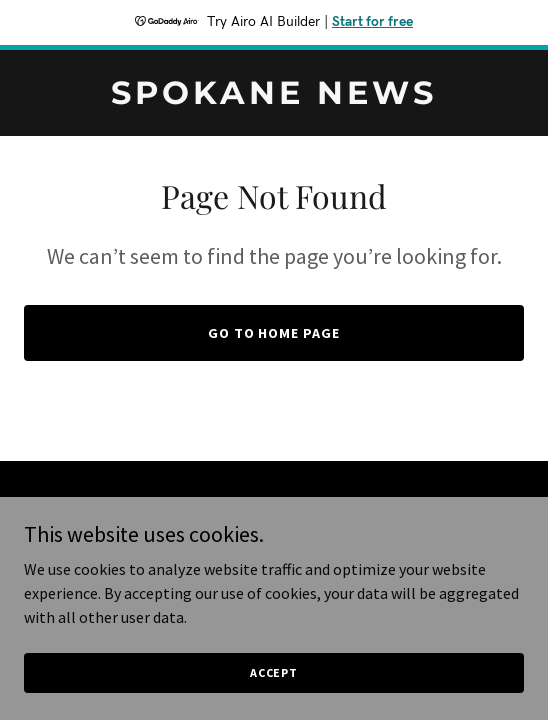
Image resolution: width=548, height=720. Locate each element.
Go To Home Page (274, 333)
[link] (274, 98)
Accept (274, 672)
